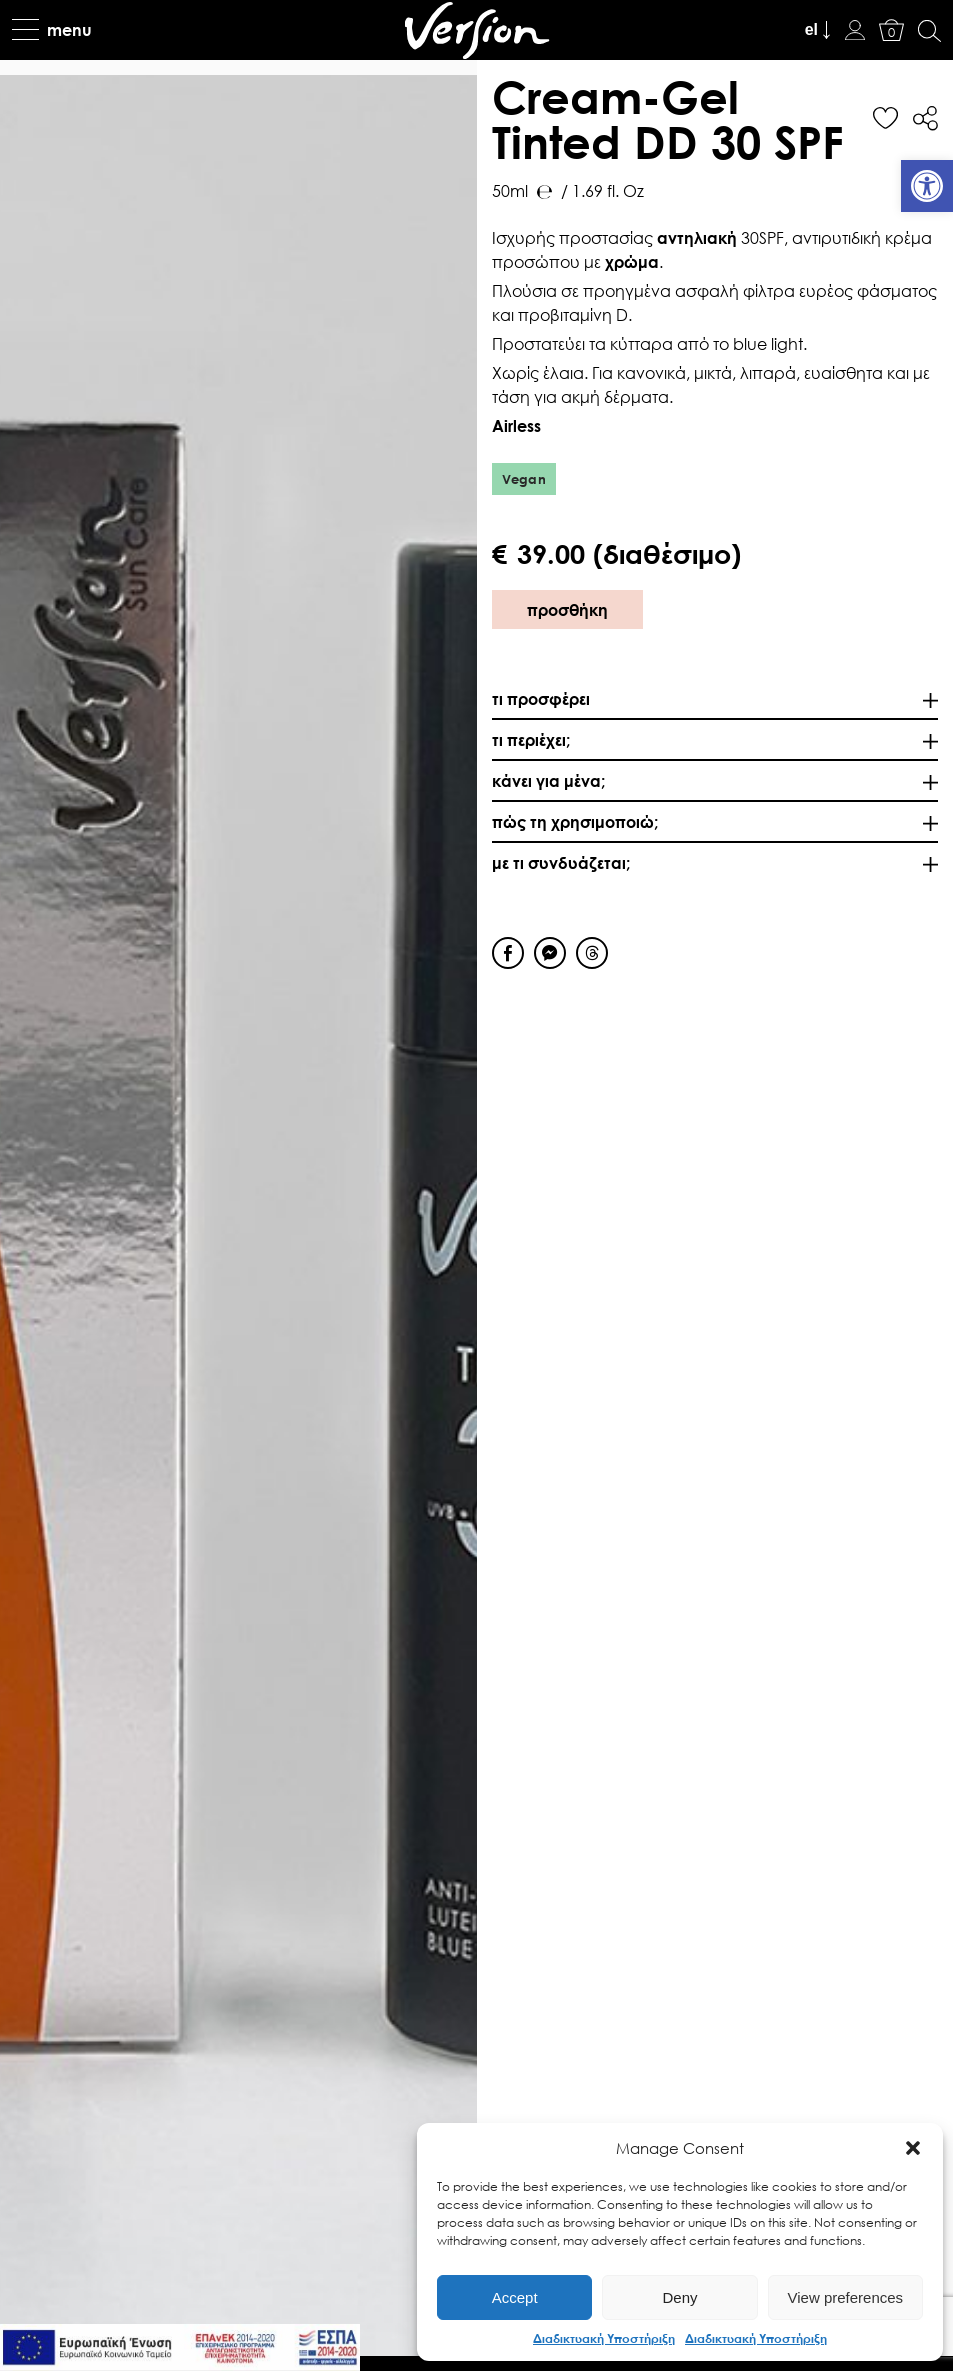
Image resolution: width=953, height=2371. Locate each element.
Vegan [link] (524, 479)
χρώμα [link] (632, 261)
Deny (679, 2297)
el (811, 29)
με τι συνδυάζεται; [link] (561, 862)
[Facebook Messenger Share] (550, 953)
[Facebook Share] (508, 953)
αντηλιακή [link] (697, 237)
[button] (913, 2148)
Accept (515, 2297)
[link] (927, 186)
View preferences (846, 2297)
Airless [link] (516, 425)
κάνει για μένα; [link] (548, 780)
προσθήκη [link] (567, 609)
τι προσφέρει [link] (541, 698)
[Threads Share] (592, 953)
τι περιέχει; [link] (531, 739)
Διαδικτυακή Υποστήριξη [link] (604, 2338)
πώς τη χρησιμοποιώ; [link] (575, 821)
